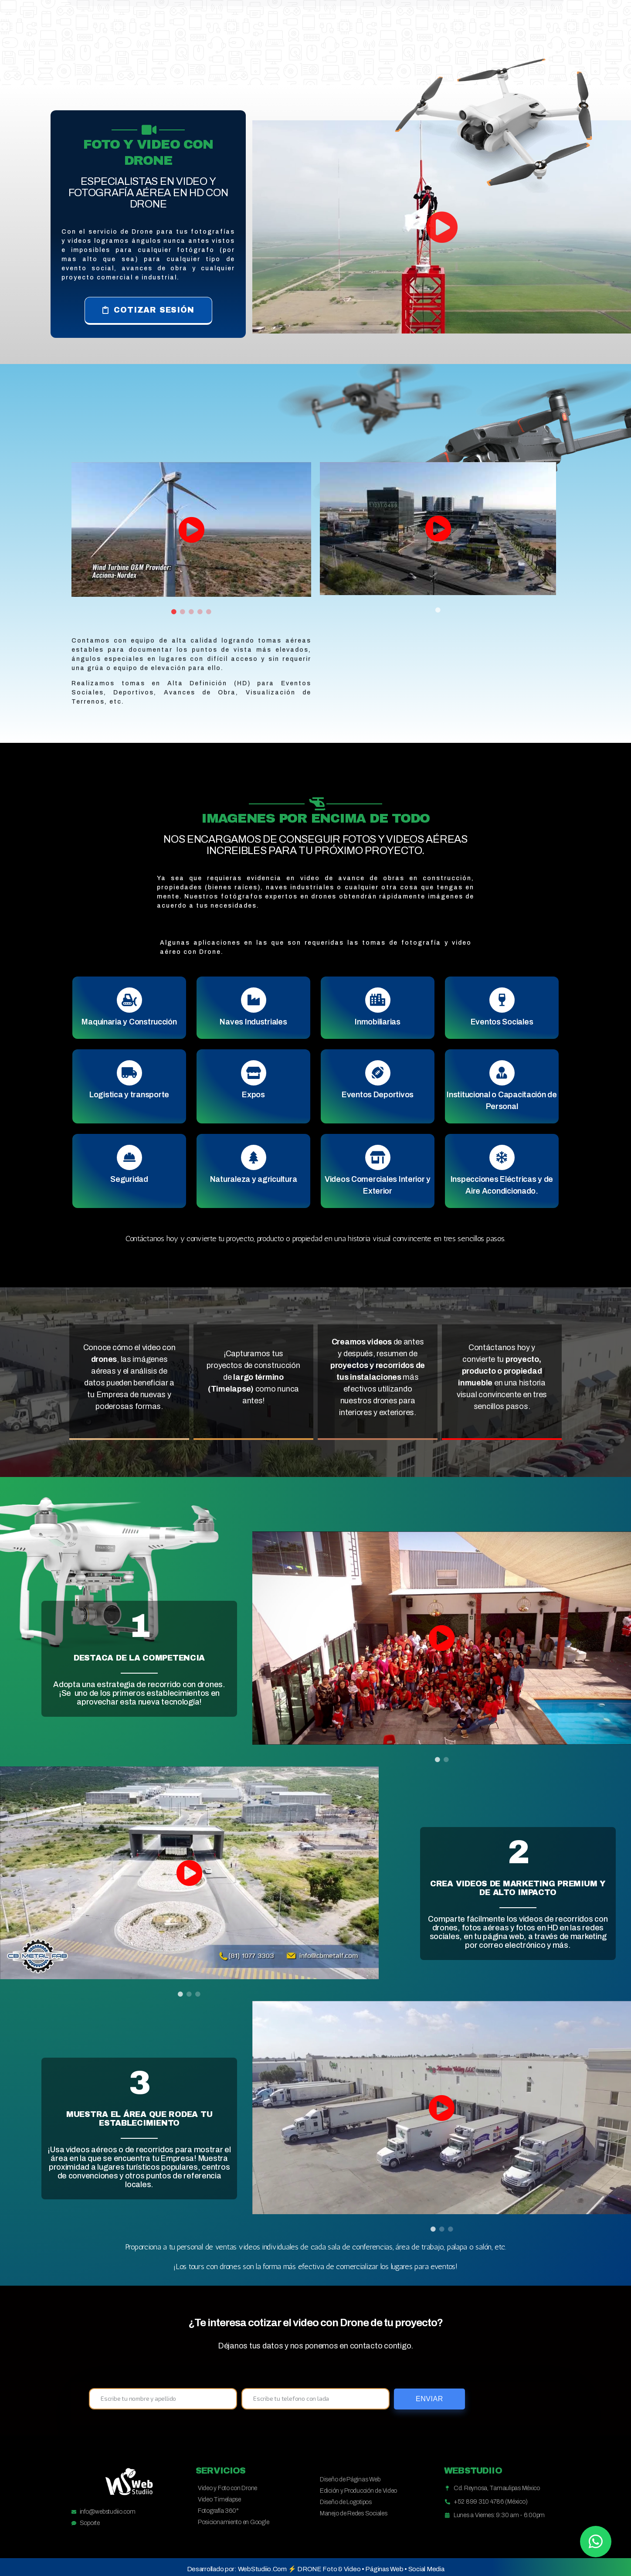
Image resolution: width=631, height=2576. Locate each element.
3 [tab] (191, 612)
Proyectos (436, 45)
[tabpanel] (191, 529)
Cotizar (495, 45)
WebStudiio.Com (262, 2569)
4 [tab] (200, 612)
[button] (148, 311)
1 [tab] (174, 612)
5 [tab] (208, 612)
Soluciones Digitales (345, 46)
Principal (256, 45)
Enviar (429, 2398)
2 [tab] (182, 612)
